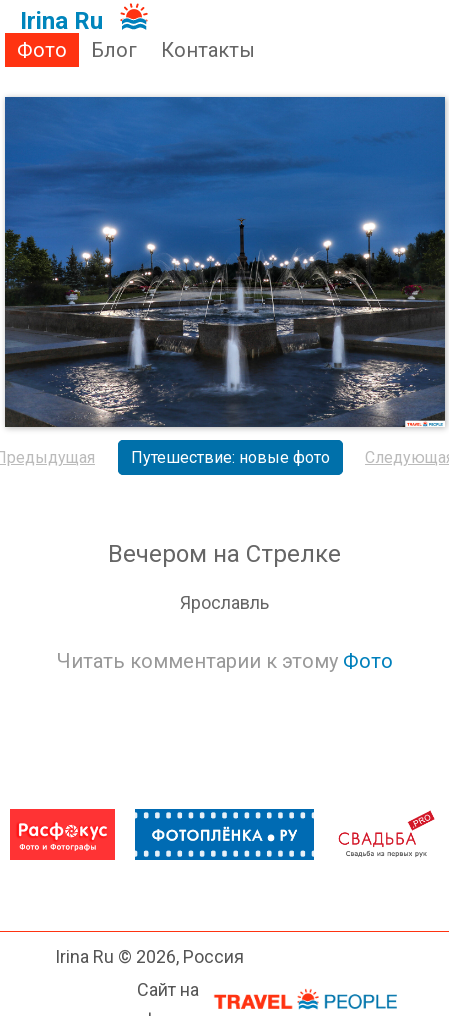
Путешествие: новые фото (230, 457)
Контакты (208, 50)
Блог (114, 50)
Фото (42, 50)
